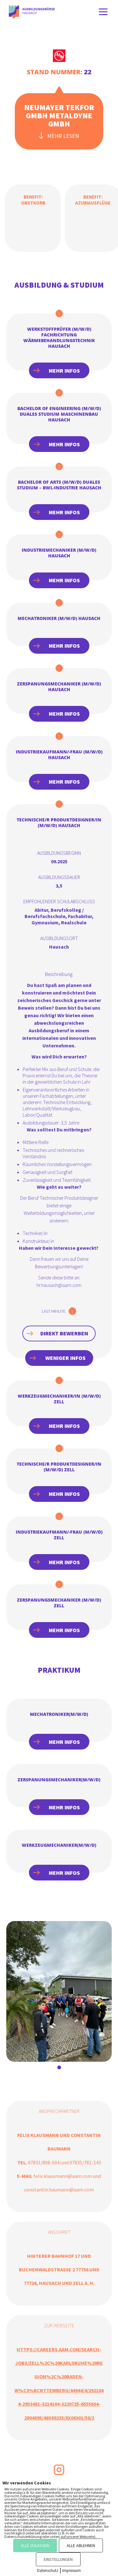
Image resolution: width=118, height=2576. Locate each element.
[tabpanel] (59, 1991)
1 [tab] (59, 2067)
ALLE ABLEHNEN (81, 2545)
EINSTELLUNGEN (58, 2559)
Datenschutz (47, 2570)
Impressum (71, 2570)
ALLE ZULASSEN (35, 2545)
